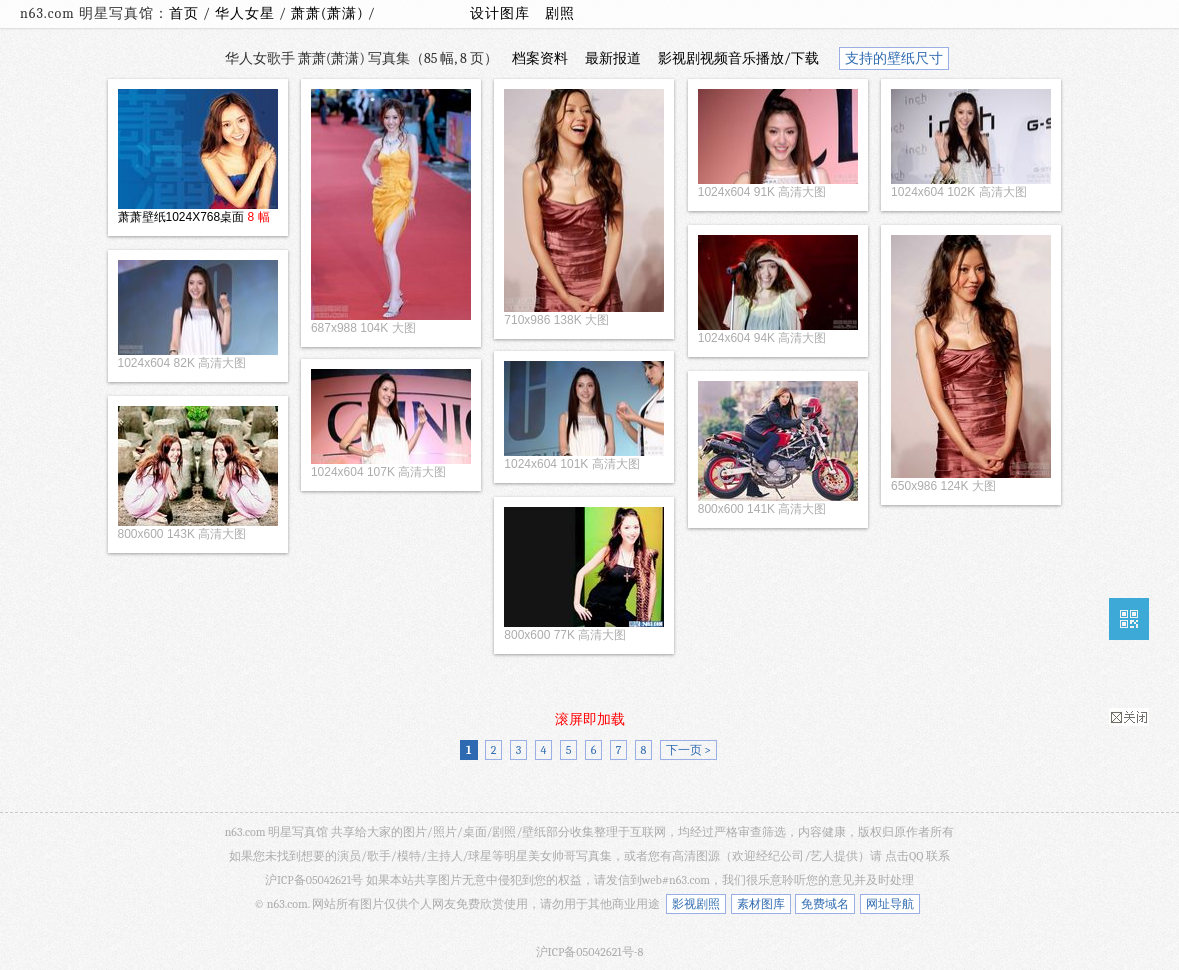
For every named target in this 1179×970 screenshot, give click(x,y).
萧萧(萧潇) (329, 13)
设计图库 (500, 13)
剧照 (560, 13)
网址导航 (890, 904)
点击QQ (904, 856)
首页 (184, 13)
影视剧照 (696, 904)
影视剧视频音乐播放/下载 (738, 58)
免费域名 (825, 904)
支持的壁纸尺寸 (894, 58)
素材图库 (761, 904)
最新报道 (613, 58)
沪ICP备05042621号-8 (590, 952)
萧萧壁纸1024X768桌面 (181, 217)
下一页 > (688, 750)
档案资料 (540, 58)
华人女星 (247, 13)
